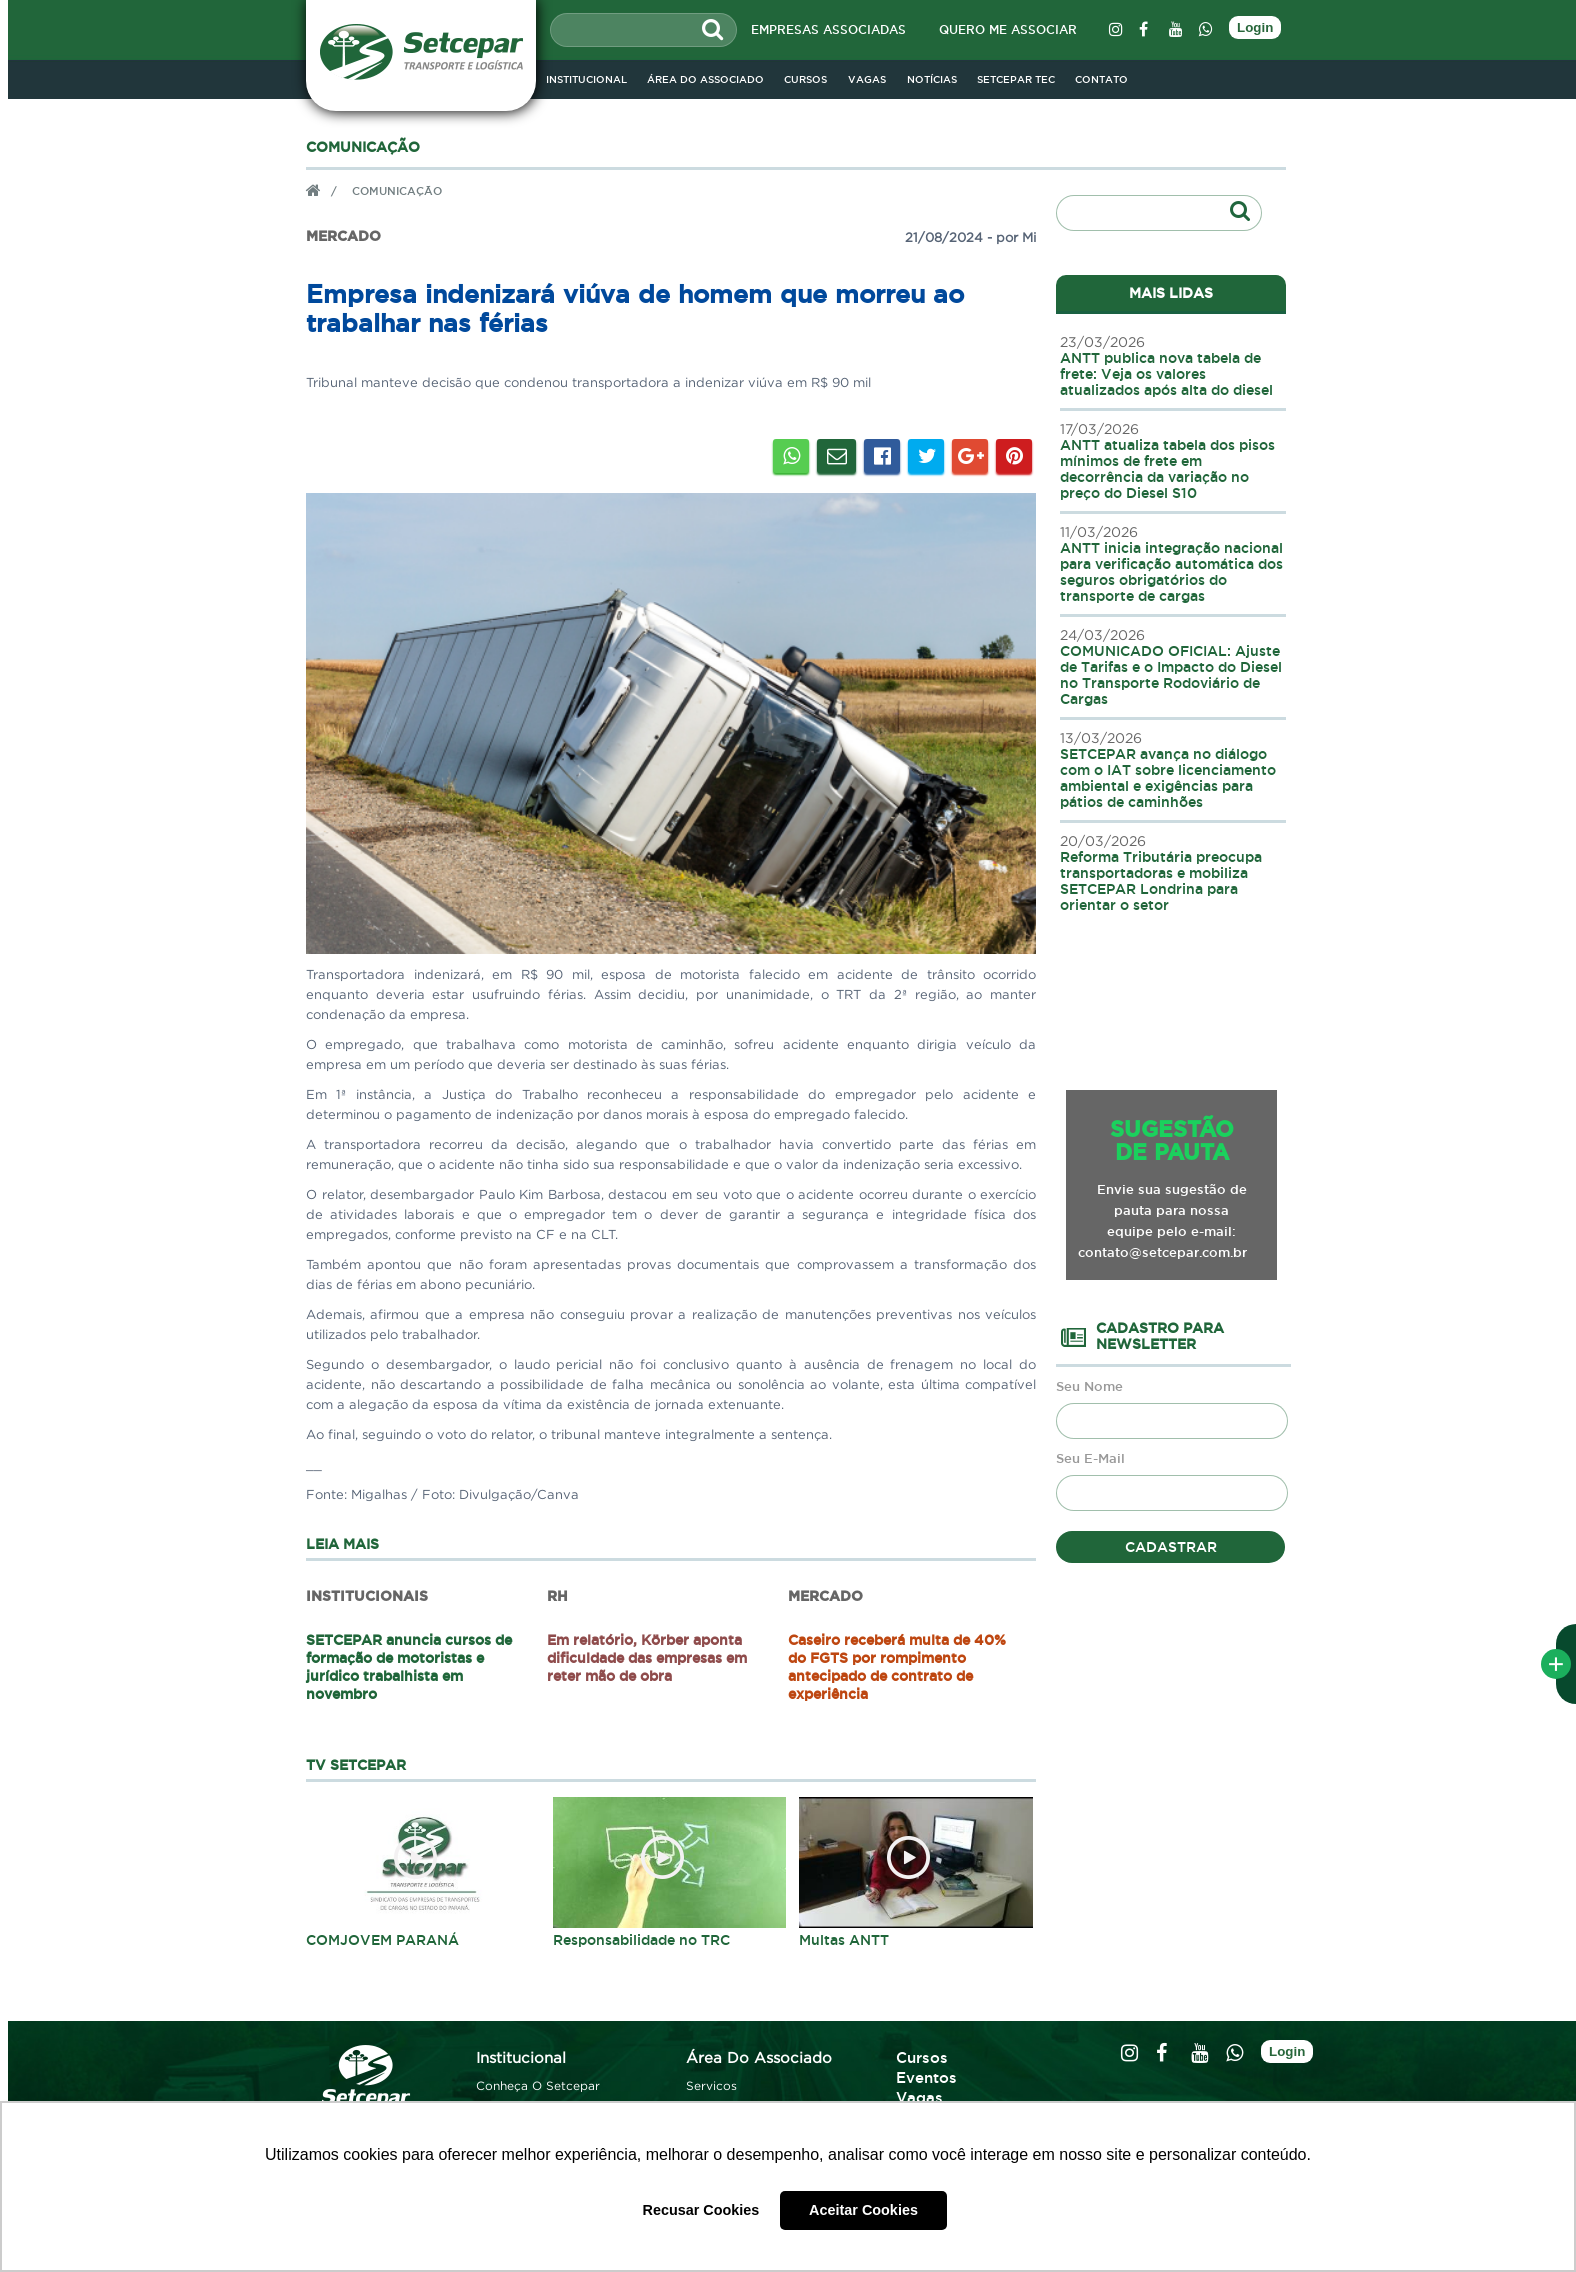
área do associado (759, 2057)
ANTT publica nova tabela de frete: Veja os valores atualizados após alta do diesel (1173, 366)
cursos (805, 79)
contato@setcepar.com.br (1162, 1252)
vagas (867, 79)
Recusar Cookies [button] (701, 2210)
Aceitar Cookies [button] (863, 2210)
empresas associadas (828, 29)
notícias (932, 79)
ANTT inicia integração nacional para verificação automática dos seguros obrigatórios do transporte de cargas (1173, 564)
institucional (586, 79)
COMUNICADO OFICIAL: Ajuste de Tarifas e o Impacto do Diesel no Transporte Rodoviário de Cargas (1173, 667)
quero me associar (1008, 29)
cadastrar (1171, 1547)
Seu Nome (1089, 1386)
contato (1101, 79)
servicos (711, 2085)
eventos (926, 2077)
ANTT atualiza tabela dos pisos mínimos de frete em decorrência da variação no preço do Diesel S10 (1173, 461)
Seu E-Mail (1090, 1458)
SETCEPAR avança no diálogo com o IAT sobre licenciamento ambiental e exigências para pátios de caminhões (1173, 770)
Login (1255, 27)
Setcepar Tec (1016, 79)
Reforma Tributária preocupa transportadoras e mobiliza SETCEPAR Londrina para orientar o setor (1173, 873)
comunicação (397, 190)
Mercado (343, 237)
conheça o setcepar (538, 2085)
